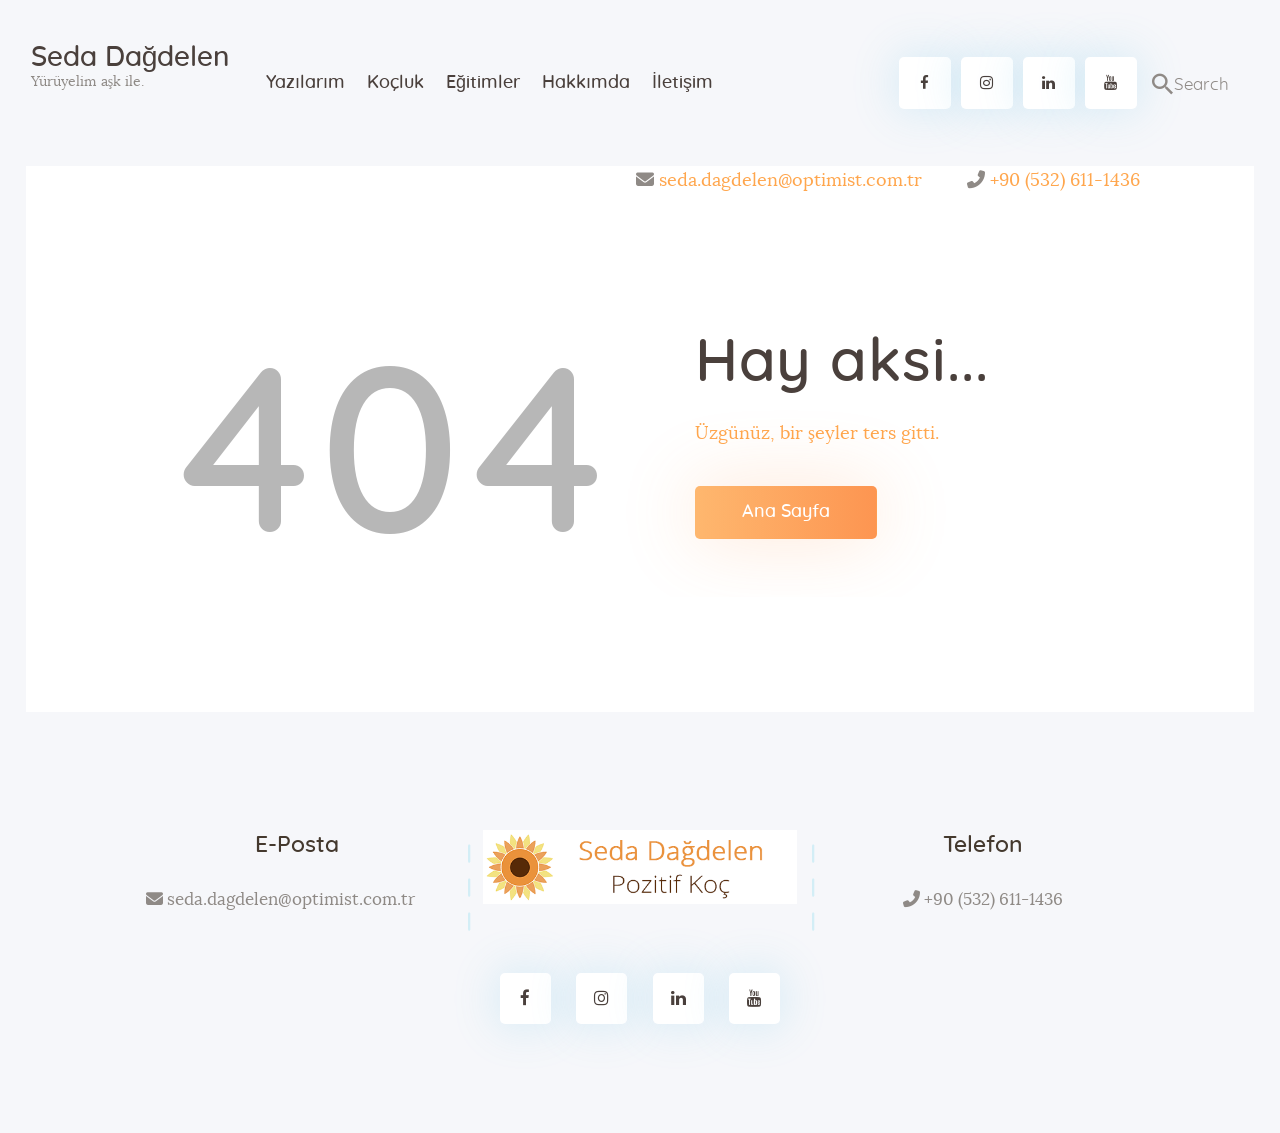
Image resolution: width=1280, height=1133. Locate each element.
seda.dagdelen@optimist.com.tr (790, 181)
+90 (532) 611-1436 (1065, 181)
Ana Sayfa (786, 512)
